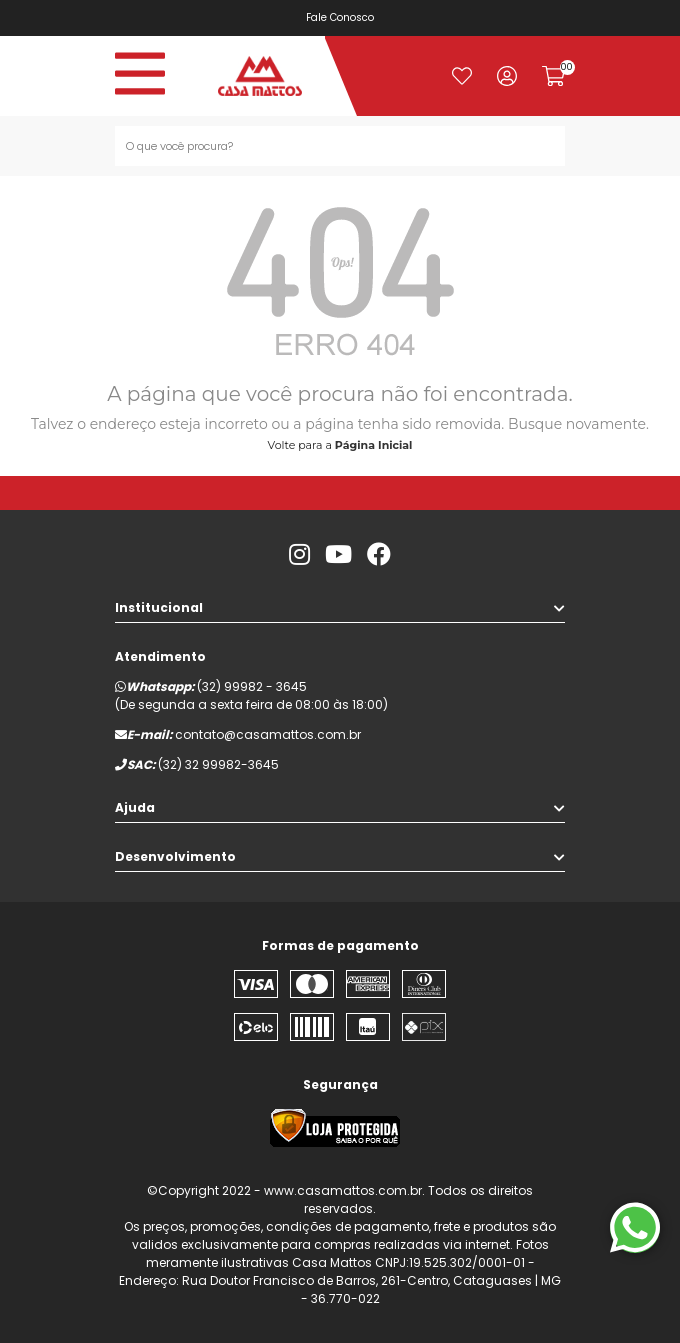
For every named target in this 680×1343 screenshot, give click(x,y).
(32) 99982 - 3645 (252, 686)
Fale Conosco (345, 17)
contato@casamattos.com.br (268, 734)
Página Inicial (374, 445)
